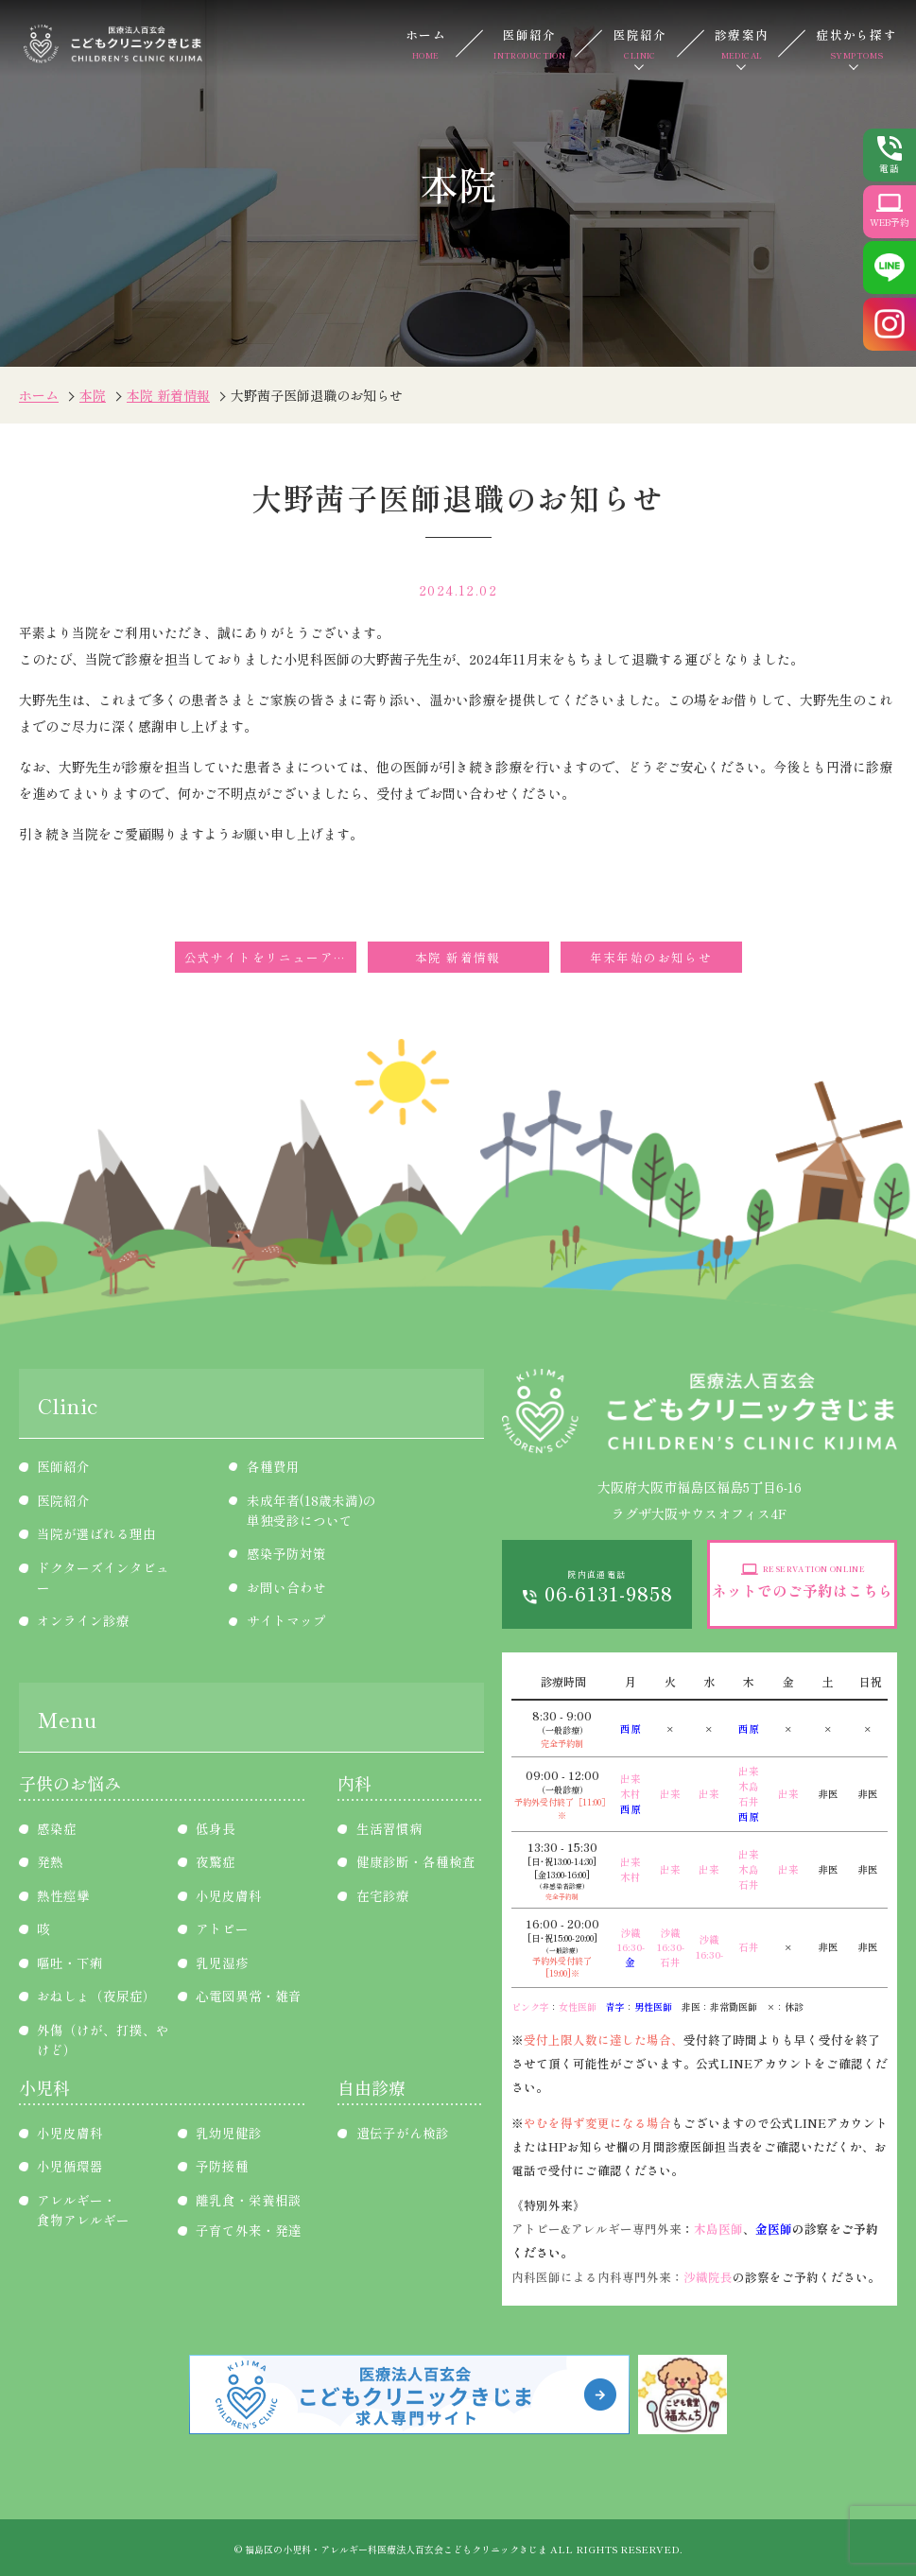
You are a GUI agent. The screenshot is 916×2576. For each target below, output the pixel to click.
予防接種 (222, 2165)
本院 (92, 395)
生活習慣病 (389, 1828)
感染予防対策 (286, 1553)
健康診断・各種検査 (415, 1861)
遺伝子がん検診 (402, 2132)
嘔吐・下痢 (70, 1962)
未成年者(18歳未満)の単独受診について (311, 1510)
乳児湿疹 (222, 1962)
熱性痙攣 (63, 1895)
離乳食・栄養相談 (249, 2199)
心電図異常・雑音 (249, 1995)
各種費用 (273, 1466)
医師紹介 (529, 43)
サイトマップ (286, 1620)
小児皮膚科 (229, 1895)
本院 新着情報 (168, 395)
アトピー (222, 1928)
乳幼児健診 (229, 2132)
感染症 (57, 1828)
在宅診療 (382, 1895)
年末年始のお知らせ (651, 957)
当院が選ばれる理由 (96, 1533)
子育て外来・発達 (249, 2230)
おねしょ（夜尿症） (96, 1995)
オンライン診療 (83, 1620)
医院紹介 (640, 43)
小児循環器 (70, 2165)
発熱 (50, 1861)
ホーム (426, 43)
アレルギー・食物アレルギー (83, 2209)
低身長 (215, 1828)
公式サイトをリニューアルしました (270, 957)
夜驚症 (215, 1861)
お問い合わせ (286, 1587)
